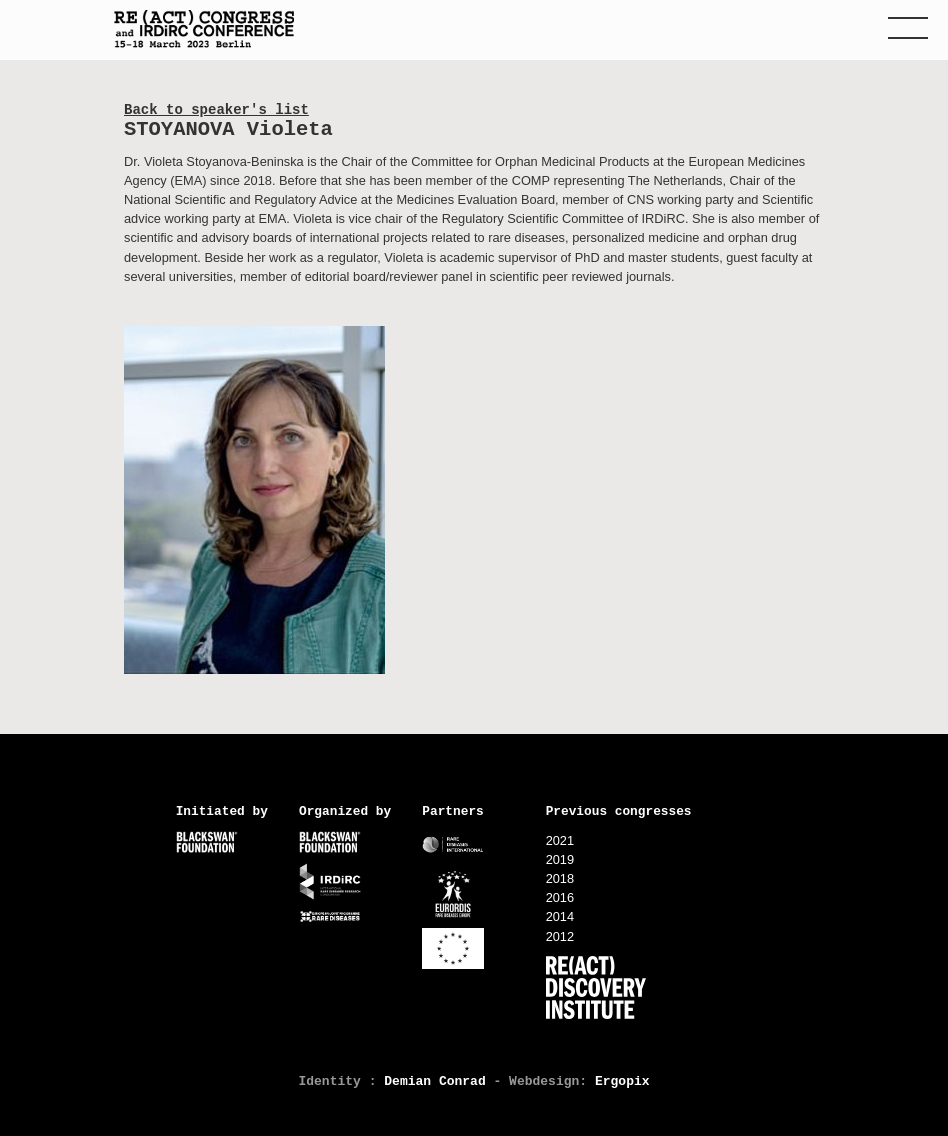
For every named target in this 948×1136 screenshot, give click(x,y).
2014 (560, 916)
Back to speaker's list (216, 110)
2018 (560, 878)
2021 (560, 840)
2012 (560, 936)
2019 (560, 859)
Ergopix (622, 1081)
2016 (560, 897)
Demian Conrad (434, 1081)
